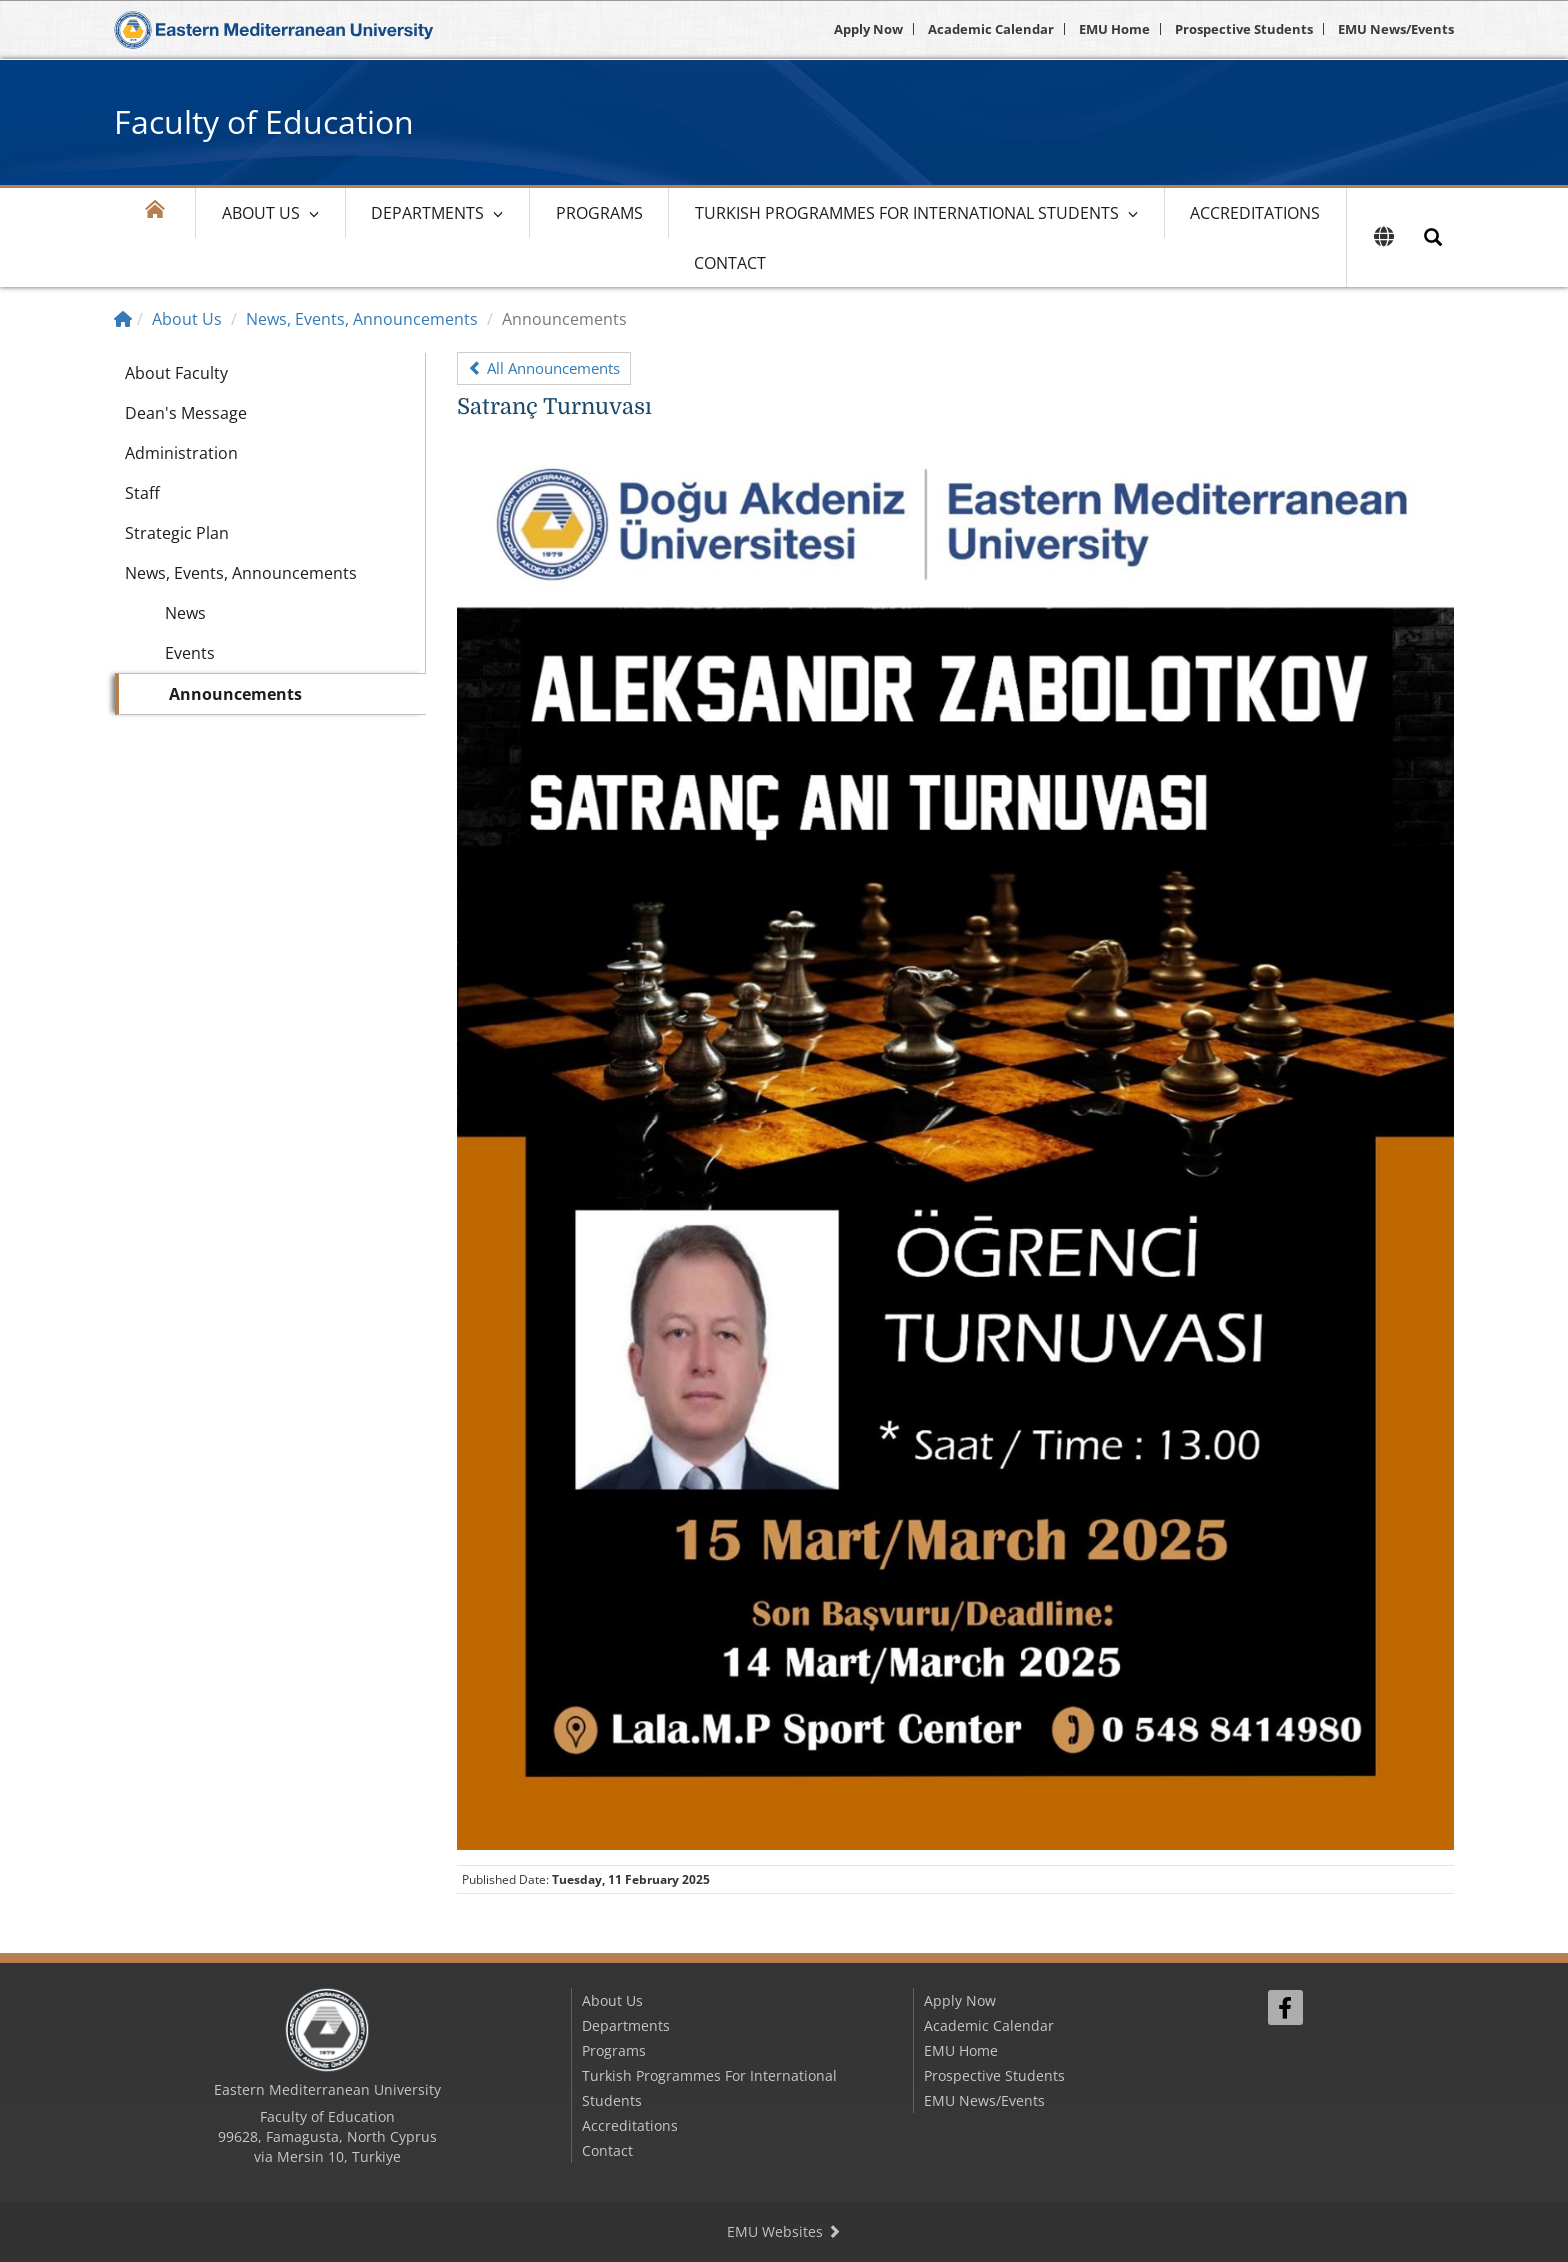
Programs (599, 213)
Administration (181, 453)
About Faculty (176, 373)
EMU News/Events (1396, 29)
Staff (142, 493)
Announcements (235, 694)
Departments (427, 213)
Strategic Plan (177, 533)
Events (190, 653)
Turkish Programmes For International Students (907, 213)
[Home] (123, 319)
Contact (730, 263)
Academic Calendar (991, 29)
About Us (261, 213)
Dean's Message (186, 413)
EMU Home (1114, 29)
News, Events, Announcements (362, 319)
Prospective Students (1244, 29)
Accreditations (1255, 213)
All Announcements (544, 368)
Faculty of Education (264, 121)
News (185, 613)
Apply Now (868, 29)
